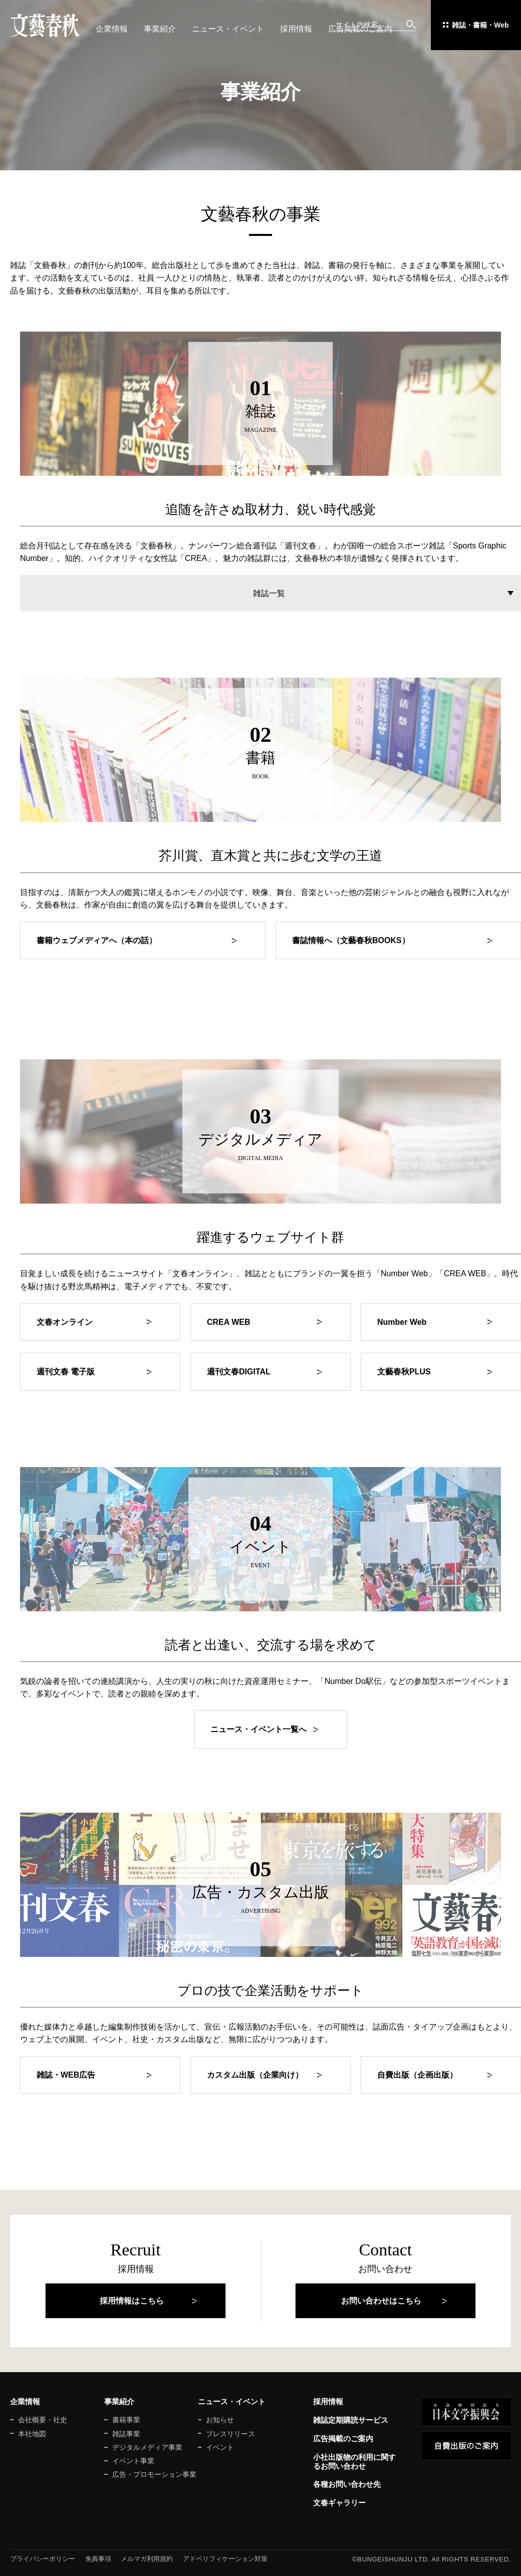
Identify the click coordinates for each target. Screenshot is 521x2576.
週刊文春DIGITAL (239, 1371)
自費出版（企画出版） (417, 2075)
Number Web (401, 1322)
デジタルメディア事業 (147, 2447)
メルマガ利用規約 (147, 2558)
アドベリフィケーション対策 (225, 2558)
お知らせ (220, 2420)
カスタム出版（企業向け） (255, 2075)
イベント (220, 2447)
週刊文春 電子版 (66, 1371)
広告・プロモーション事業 (154, 2474)
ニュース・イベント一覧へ (258, 1729)
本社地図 (32, 2434)
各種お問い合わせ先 (347, 2484)
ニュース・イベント (228, 29)
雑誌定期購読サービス (350, 2420)
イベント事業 (133, 2461)
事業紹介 (160, 29)
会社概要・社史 (42, 2420)
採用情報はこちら (132, 2301)
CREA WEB (228, 1322)
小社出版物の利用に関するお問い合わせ (354, 2461)
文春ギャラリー (339, 2502)
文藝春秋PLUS (404, 1371)
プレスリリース (230, 2434)
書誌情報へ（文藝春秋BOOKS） (351, 940)
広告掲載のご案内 (360, 29)
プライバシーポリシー (42, 2558)
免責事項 (98, 2558)
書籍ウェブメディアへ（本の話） (97, 940)
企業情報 (112, 29)
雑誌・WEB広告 (66, 2075)
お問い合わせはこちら (381, 2301)
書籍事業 (126, 2420)
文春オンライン (65, 1322)
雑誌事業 (126, 2434)
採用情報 (296, 29)
